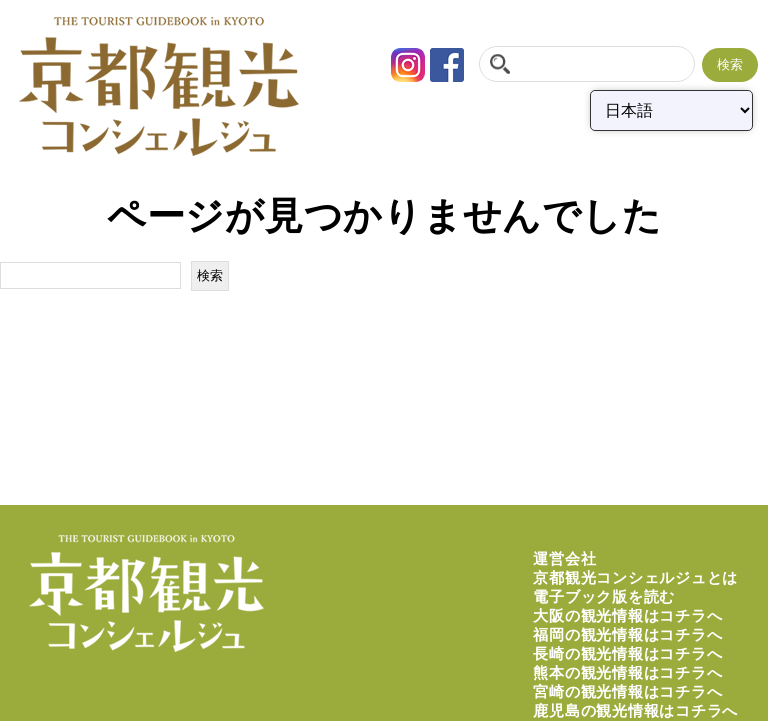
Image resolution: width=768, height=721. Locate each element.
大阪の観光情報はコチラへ (627, 615)
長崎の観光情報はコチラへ (627, 653)
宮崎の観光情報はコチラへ (627, 691)
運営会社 (564, 558)
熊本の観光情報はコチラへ (627, 672)
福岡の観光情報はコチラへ (627, 634)
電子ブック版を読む (604, 596)
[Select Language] (671, 110)
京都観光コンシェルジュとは (635, 577)
